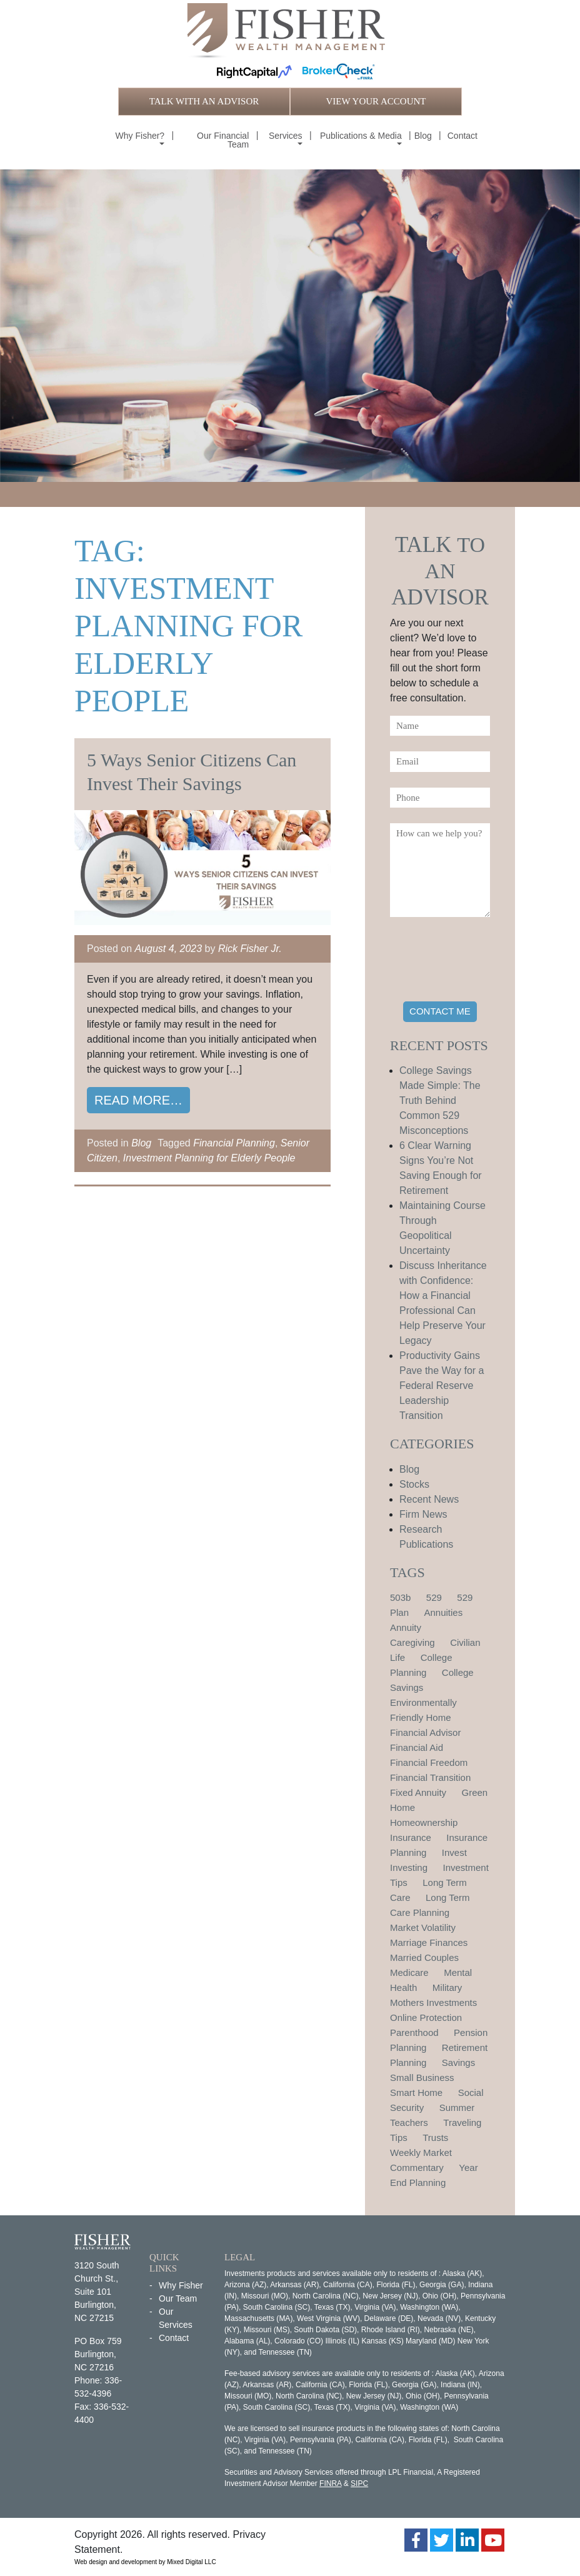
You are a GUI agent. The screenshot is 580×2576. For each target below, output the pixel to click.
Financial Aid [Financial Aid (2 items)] (416, 1747)
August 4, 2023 (168, 948)
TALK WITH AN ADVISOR (204, 101)
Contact (463, 136)
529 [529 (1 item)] (434, 1597)
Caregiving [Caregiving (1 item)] (412, 1642)
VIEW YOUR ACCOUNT (376, 101)
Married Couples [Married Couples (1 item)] (424, 1957)
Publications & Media (361, 136)
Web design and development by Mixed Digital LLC (145, 2561)
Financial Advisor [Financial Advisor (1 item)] (425, 1732)
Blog (423, 136)
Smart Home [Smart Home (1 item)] (416, 2092)
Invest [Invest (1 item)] (454, 1852)
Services (285, 136)
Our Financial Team (223, 140)
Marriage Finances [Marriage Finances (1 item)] (429, 1942)
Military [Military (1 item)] (447, 1987)
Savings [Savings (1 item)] (458, 2062)
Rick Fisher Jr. (250, 948)
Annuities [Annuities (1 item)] (443, 1612)
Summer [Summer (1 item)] (457, 2107)
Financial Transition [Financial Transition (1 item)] (430, 1777)
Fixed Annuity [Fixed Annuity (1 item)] (418, 1792)
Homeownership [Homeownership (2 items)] (424, 1822)
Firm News (423, 1514)
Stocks (414, 1484)
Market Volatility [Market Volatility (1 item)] (423, 1927)
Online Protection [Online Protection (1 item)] (426, 2017)
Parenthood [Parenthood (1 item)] (414, 2032)
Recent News (429, 1499)
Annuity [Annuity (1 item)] (405, 1627)
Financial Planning (234, 1143)
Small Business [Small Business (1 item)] (422, 2077)
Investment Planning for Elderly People (209, 1158)
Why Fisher (181, 2285)
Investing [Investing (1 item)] (409, 1867)
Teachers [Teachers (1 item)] (409, 2122)
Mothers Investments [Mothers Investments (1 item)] (433, 2002)
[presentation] (485, 961)
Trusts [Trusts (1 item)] (435, 2137)
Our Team (178, 2298)
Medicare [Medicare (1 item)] (409, 1972)
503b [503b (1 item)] (400, 1597)
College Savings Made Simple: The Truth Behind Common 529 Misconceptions (440, 1100)
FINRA (330, 2483)
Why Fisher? (140, 136)
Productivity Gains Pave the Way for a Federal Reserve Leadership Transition (441, 1385)
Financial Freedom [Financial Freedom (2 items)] (429, 1762)
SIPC (359, 2483)
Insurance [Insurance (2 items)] (410, 1837)
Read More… (138, 1100)
